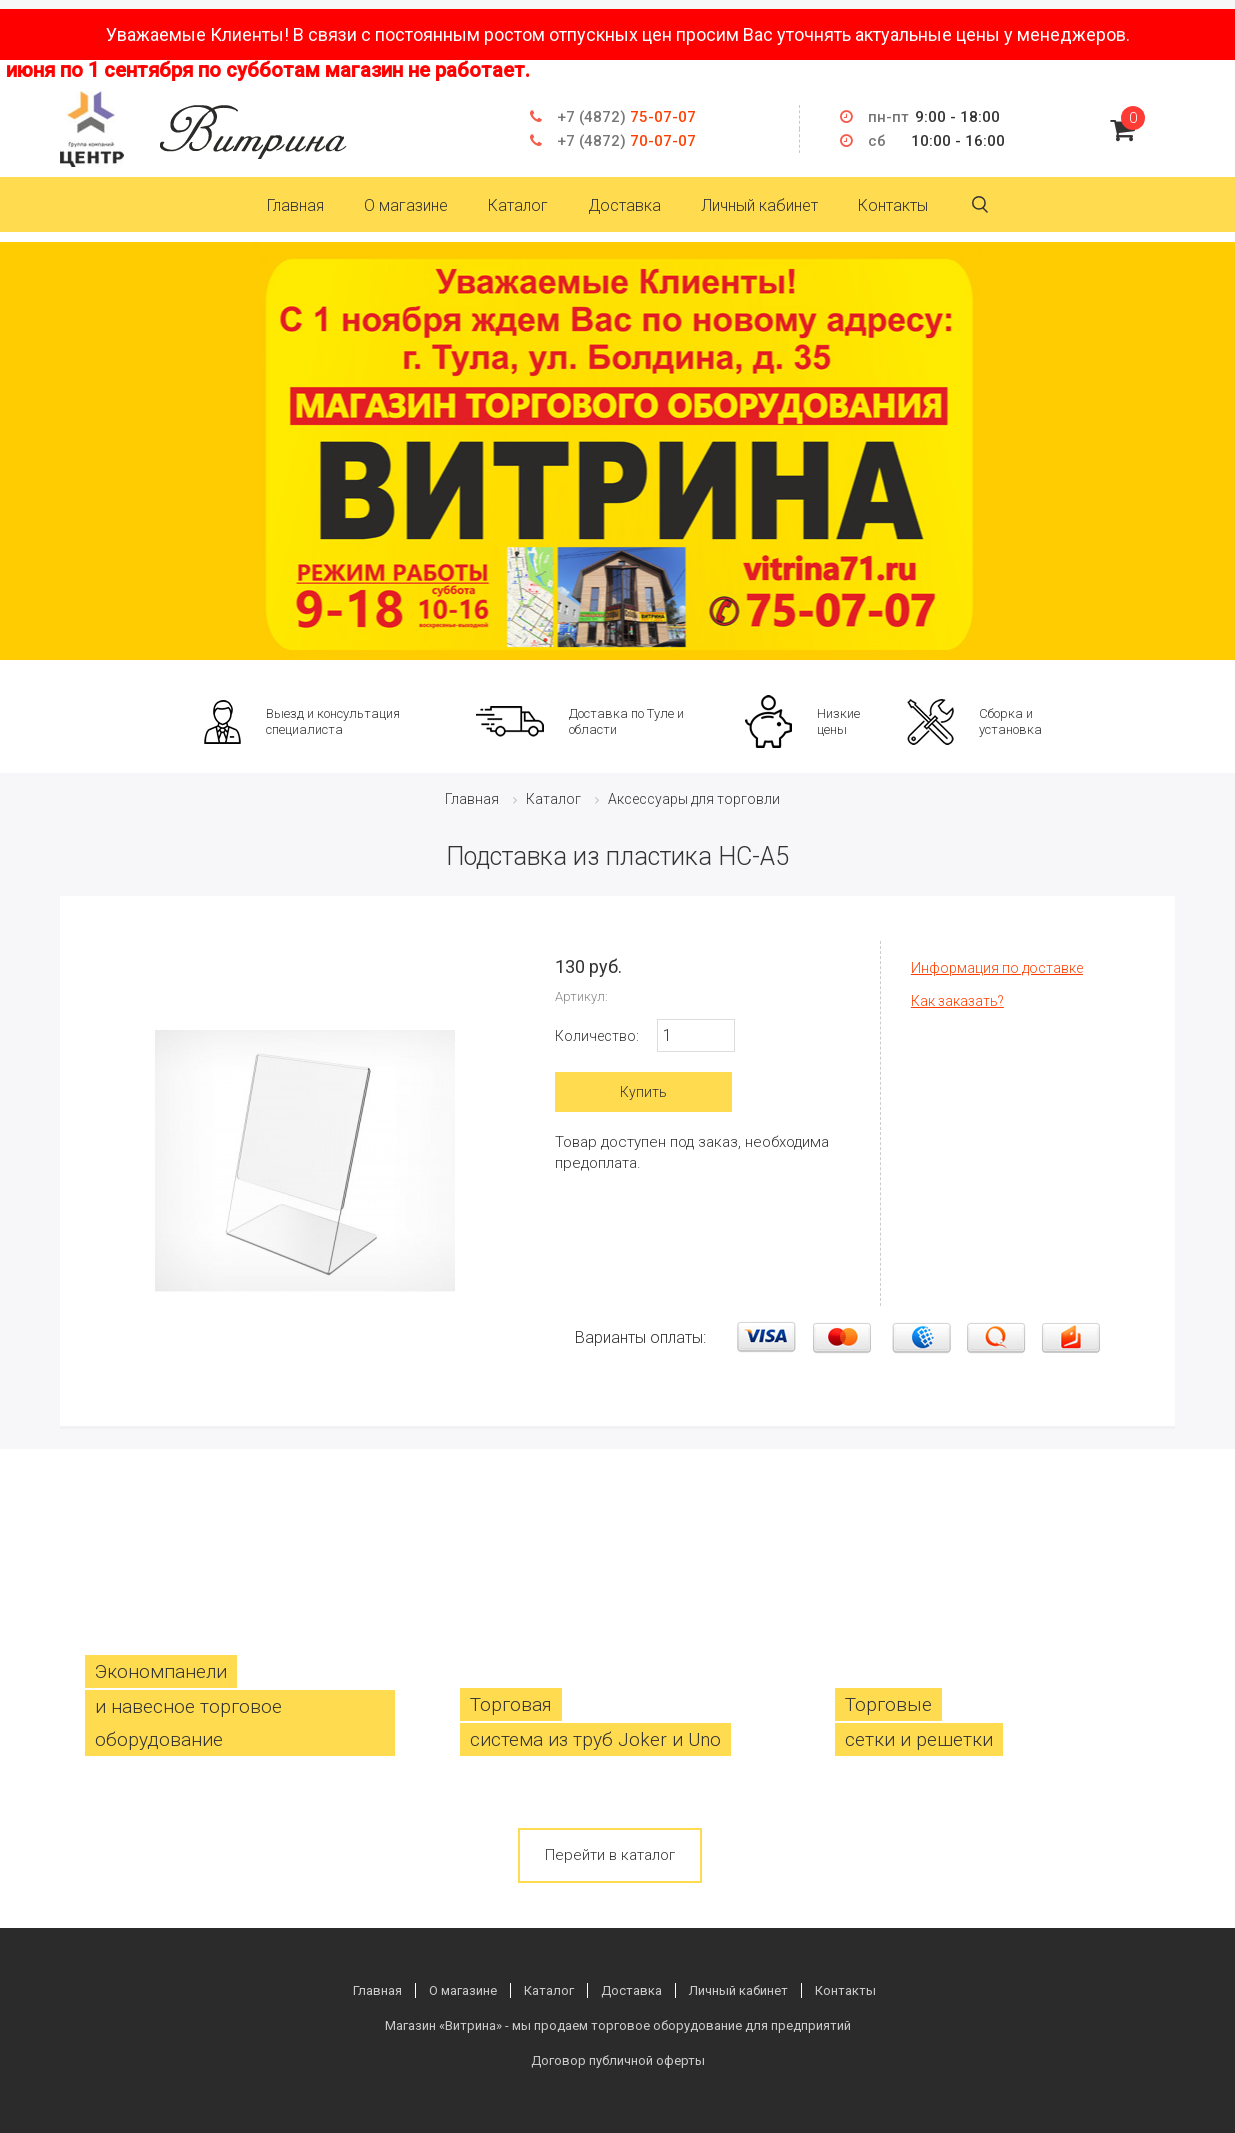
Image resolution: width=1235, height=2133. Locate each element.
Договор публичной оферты (618, 2060)
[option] (617, 451)
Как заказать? (957, 1001)
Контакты (893, 205)
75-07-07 (626, 117)
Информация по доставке (997, 968)
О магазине (406, 205)
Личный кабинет (759, 205)
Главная (295, 205)
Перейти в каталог (610, 1855)
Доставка (624, 205)
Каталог (518, 205)
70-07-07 (626, 141)
